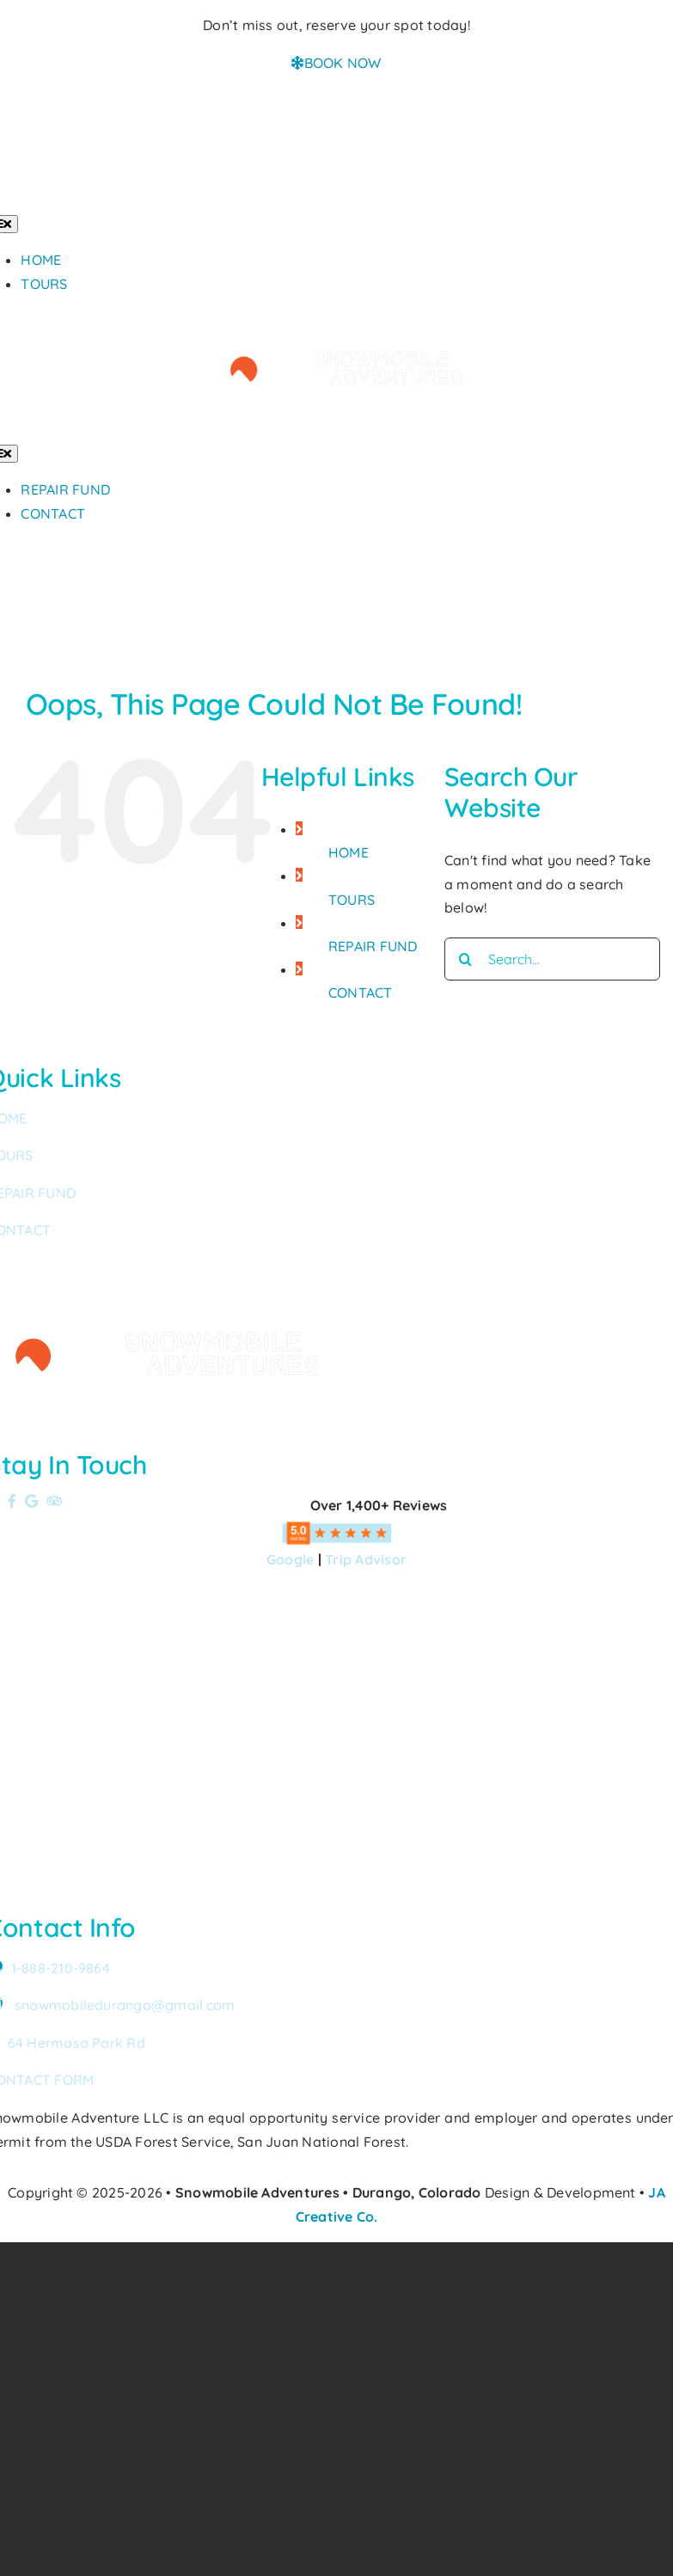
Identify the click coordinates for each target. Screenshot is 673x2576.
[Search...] (552, 959)
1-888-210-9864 (60, 1968)
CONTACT (360, 992)
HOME (348, 852)
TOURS (351, 899)
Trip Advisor (366, 1559)
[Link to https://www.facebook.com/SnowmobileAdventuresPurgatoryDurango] (12, 1501)
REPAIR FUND (373, 946)
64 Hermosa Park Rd (76, 2042)
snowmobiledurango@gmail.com (125, 2004)
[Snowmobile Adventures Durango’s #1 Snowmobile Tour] (337, 320)
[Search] (465, 959)
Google (290, 1559)
